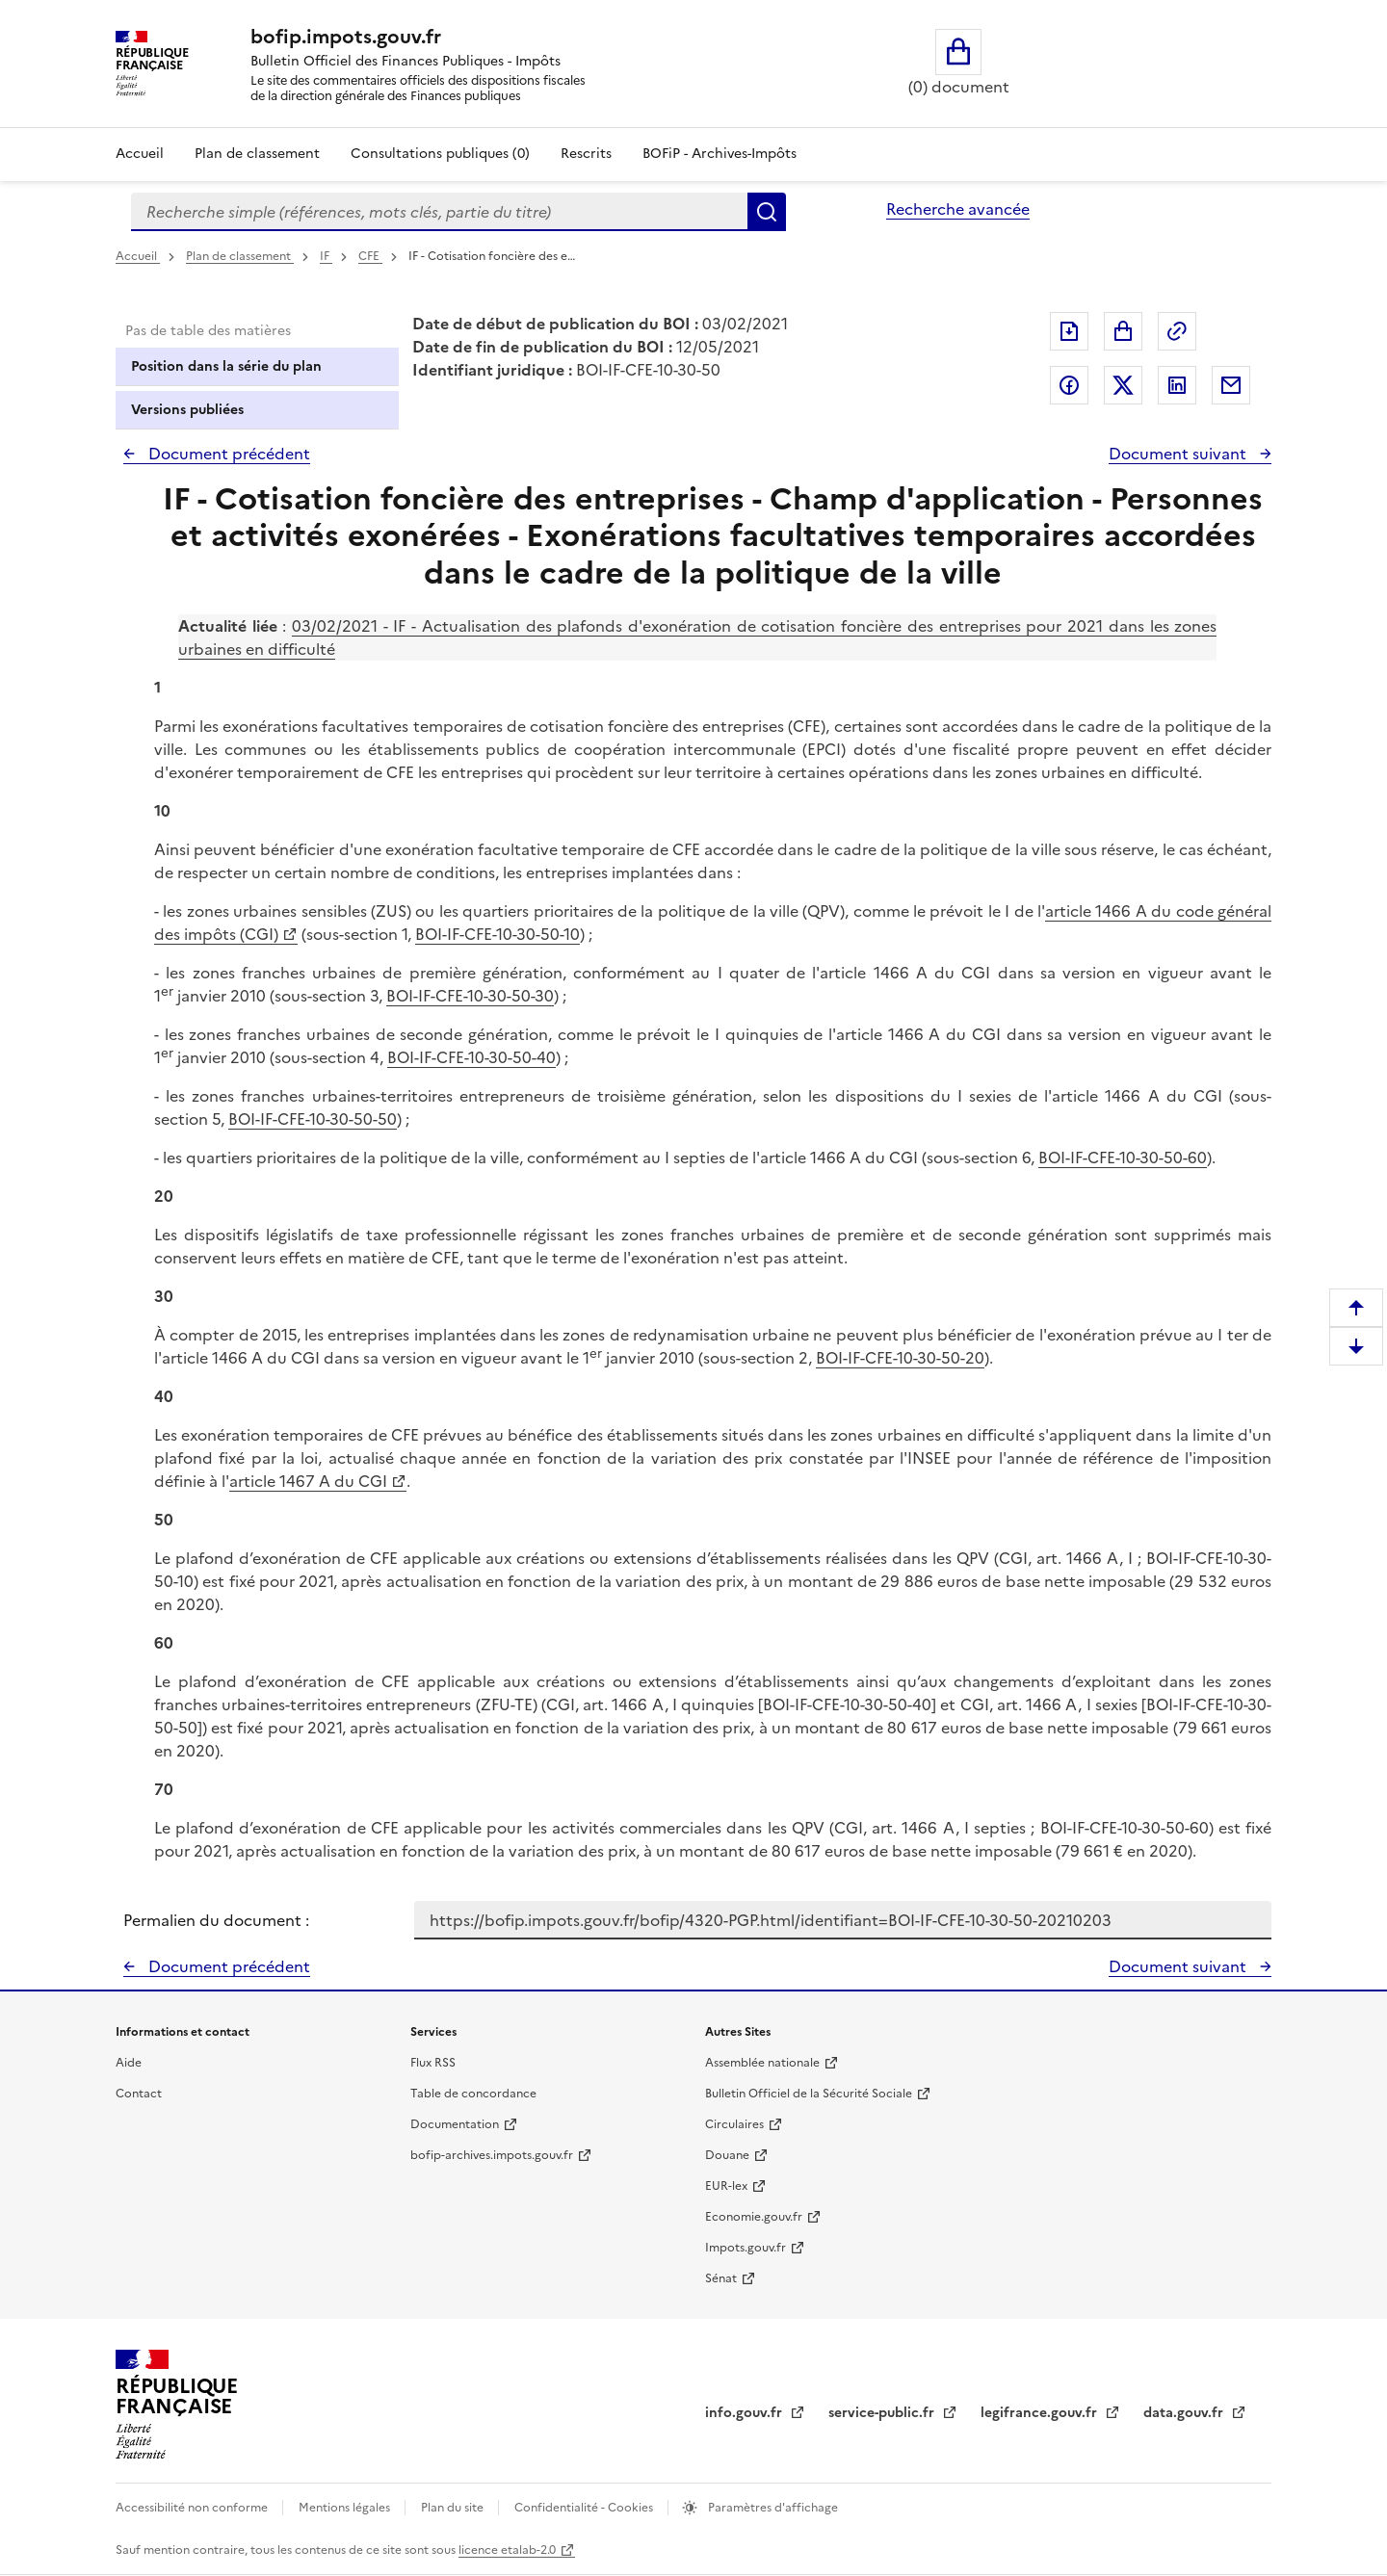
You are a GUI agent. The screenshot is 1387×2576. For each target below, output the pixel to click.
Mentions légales (346, 2507)
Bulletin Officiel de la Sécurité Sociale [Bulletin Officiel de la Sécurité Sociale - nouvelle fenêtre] (808, 2093)
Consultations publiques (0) (440, 153)
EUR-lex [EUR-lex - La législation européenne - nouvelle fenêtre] (726, 2186)
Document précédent (227, 453)
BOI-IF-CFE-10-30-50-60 (1122, 1157)
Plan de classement (240, 256)
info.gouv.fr (745, 2413)
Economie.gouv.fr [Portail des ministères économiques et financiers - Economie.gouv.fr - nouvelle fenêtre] (753, 2216)
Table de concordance (473, 2093)
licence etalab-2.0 (507, 2550)
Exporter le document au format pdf (1069, 331)
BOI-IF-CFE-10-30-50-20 (900, 1357)
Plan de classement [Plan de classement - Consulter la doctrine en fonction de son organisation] (257, 153)
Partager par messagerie (1231, 385)
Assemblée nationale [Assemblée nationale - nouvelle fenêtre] (762, 2062)
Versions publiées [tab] (187, 410)
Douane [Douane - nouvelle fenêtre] (727, 2155)
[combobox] (439, 212)
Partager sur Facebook (1069, 385)
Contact (139, 2093)
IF (326, 256)
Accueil (140, 153)
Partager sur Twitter (1123, 385)
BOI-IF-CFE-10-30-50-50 (312, 1119)
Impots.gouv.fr (745, 2247)
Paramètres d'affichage (771, 2507)
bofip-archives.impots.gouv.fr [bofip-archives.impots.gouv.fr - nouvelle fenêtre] (491, 2155)
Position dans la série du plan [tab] (226, 366)
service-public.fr (883, 2413)
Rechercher (766, 212)
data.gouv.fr (1185, 2413)
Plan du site (453, 2507)
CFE (370, 256)
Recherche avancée (958, 209)
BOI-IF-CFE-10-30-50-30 (470, 995)
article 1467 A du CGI (308, 1481)
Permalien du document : (216, 1920)
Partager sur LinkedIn (1177, 385)
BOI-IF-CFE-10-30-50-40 (471, 1057)
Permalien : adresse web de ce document (1177, 331)
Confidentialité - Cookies (585, 2507)
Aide (129, 2062)
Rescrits (586, 153)
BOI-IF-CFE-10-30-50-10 (497, 934)
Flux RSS (433, 2062)
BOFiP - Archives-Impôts (719, 153)
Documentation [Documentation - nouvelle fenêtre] (454, 2124)
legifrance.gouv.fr (1041, 2413)
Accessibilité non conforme (193, 2507)
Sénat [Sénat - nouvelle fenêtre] (721, 2278)
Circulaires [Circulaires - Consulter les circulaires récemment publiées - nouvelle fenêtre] (734, 2124)
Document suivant (1179, 453)
